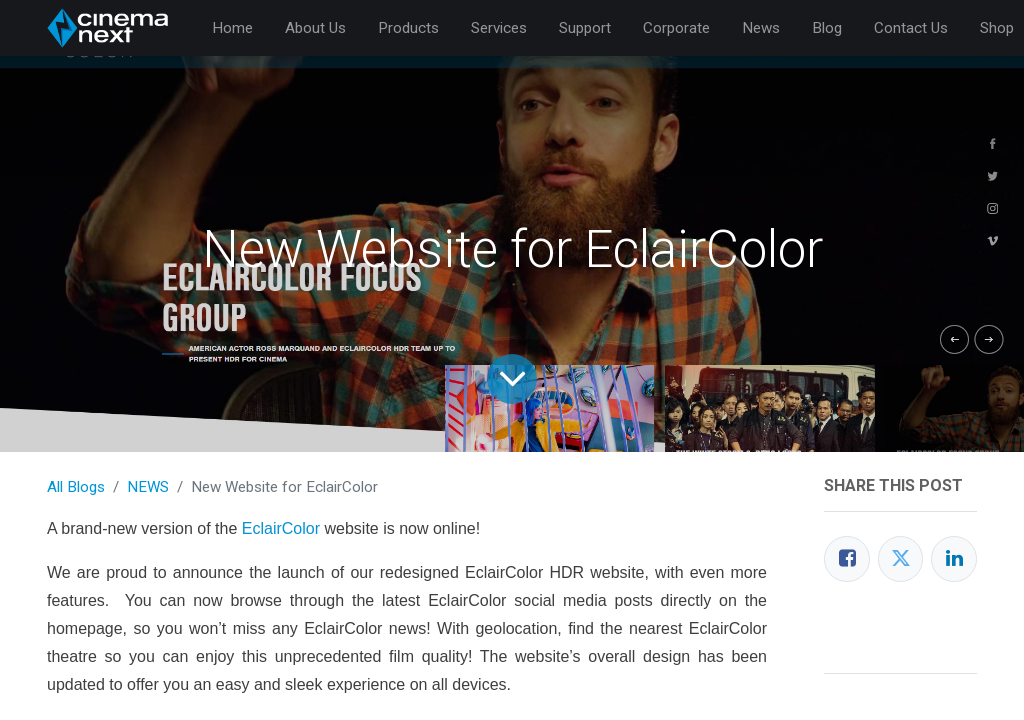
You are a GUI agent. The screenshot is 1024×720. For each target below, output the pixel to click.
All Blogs (76, 487)
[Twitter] (901, 559)
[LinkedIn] (954, 559)
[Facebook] (847, 559)
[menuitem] (232, 28)
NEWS (148, 487)
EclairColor (281, 528)
